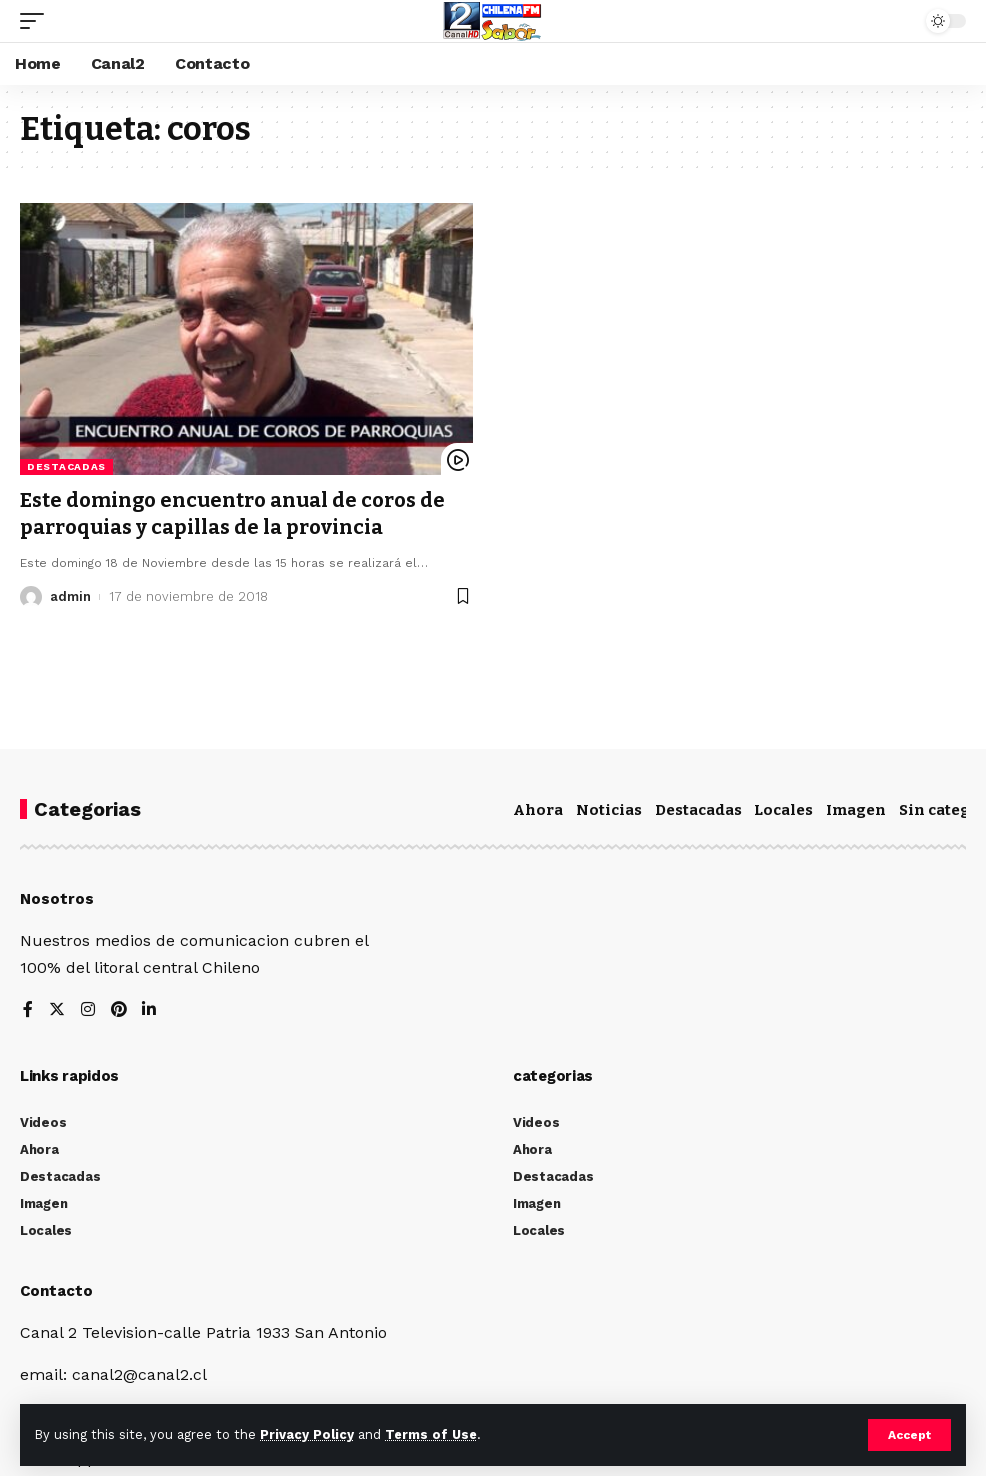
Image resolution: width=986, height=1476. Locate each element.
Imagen (856, 810)
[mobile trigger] (37, 21)
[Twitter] (57, 1010)
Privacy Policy (307, 1434)
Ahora (538, 810)
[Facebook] (28, 1010)
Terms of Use (431, 1434)
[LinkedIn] (150, 1010)
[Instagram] (88, 1010)
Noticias (609, 810)
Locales (783, 810)
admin (70, 594)
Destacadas (66, 466)
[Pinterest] (119, 1010)
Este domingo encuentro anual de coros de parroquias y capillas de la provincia (232, 513)
